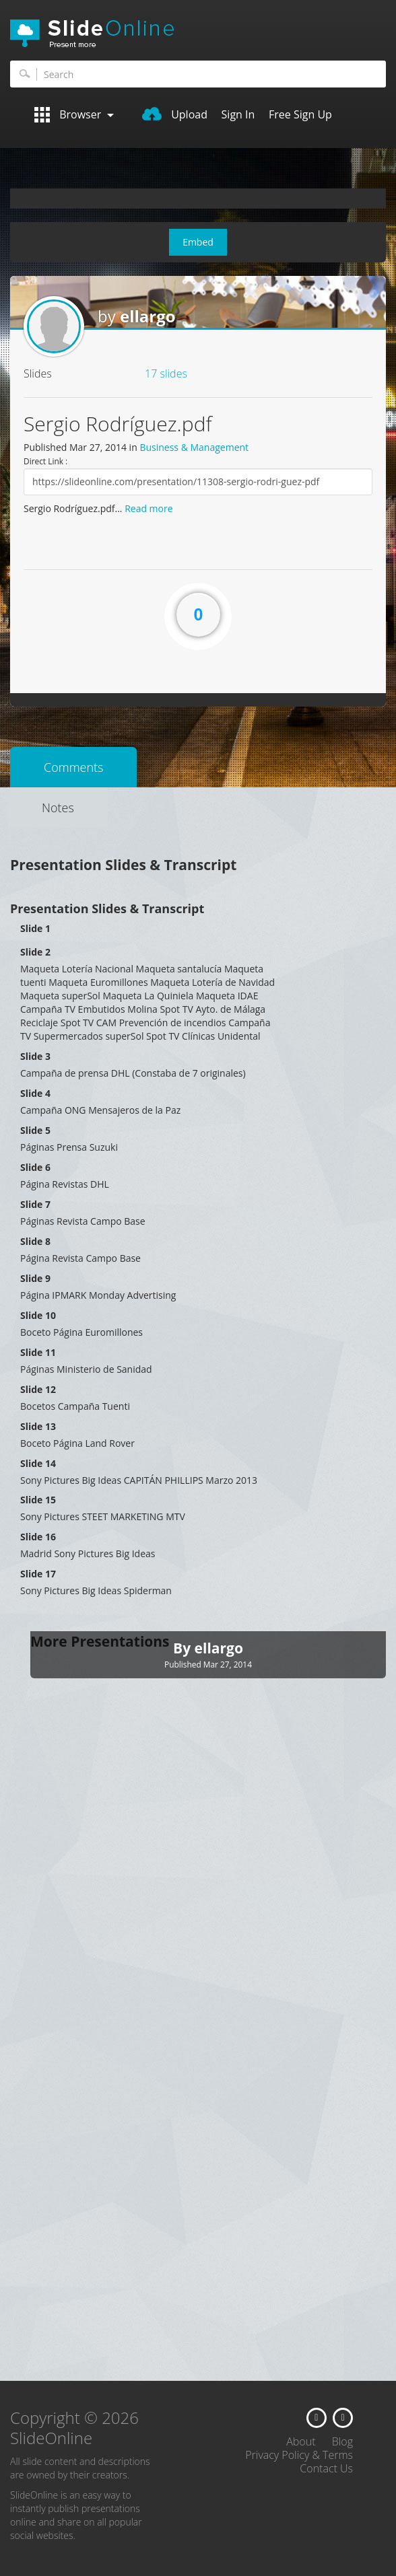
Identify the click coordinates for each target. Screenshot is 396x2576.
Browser (74, 114)
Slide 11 (38, 1352)
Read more (148, 508)
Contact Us (326, 2468)
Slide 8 (35, 1241)
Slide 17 (38, 1573)
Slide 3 (35, 1056)
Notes (58, 807)
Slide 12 (38, 1389)
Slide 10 (38, 1315)
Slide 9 (35, 1278)
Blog (342, 2441)
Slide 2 (35, 951)
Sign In (238, 114)
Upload (174, 114)
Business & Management (194, 447)
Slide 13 (38, 1426)
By (184, 1648)
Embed (198, 242)
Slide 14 (38, 1463)
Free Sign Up (300, 114)
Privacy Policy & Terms (299, 2454)
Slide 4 (35, 1093)
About (300, 2441)
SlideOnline (198, 33)
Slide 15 (38, 1499)
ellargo (148, 316)
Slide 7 (35, 1204)
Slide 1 (35, 928)
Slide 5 (35, 1130)
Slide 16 (38, 1536)
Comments (73, 767)
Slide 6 (35, 1167)
